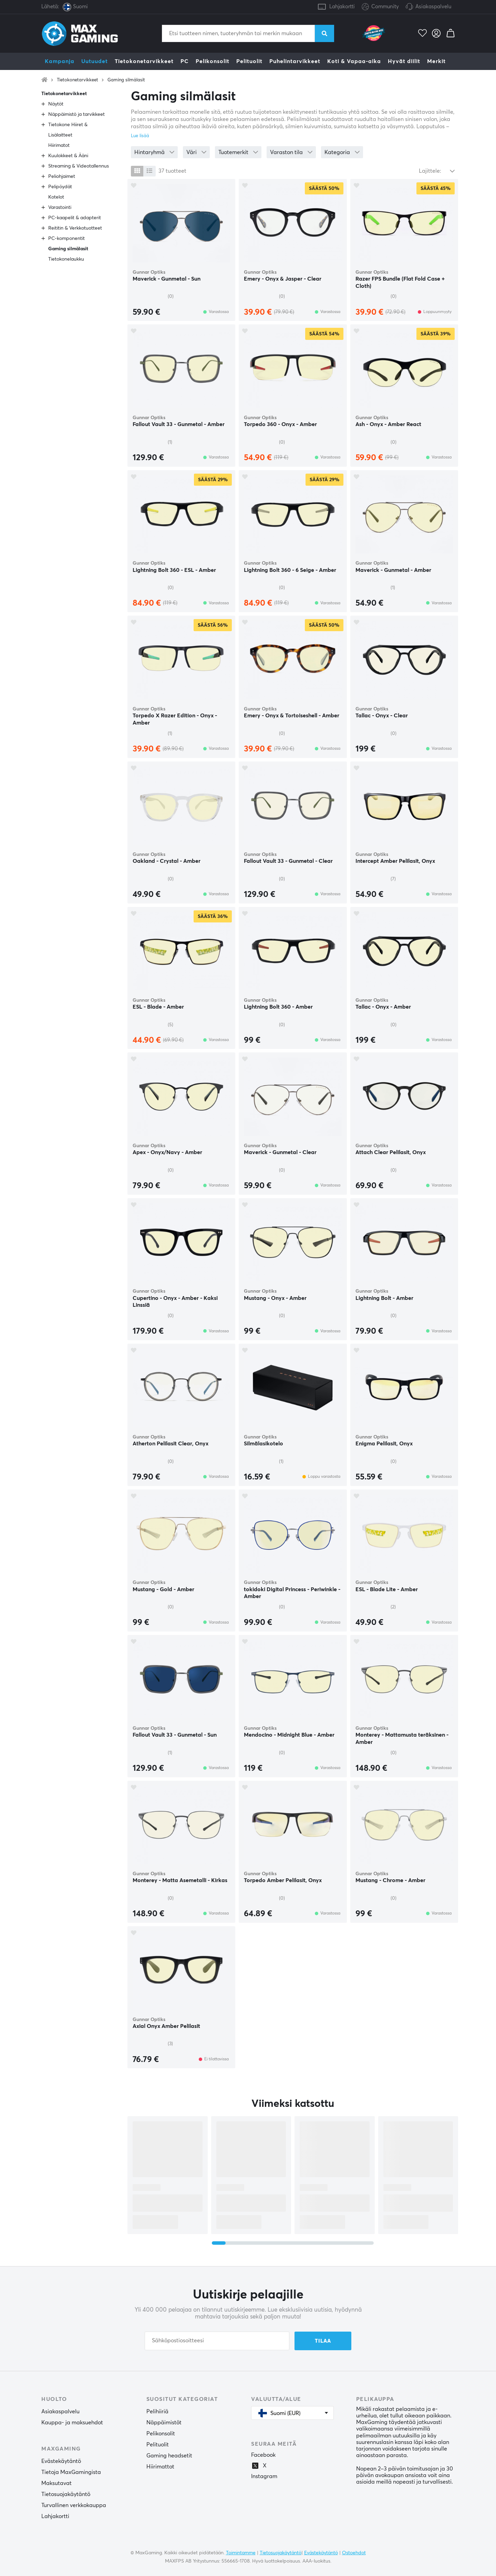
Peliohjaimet (61, 176)
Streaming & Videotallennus (78, 166)
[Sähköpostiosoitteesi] (217, 2341)
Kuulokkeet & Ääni (68, 155)
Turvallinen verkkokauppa (73, 2505)
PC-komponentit (66, 238)
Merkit (436, 61)
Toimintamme (241, 2552)
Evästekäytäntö (61, 2461)
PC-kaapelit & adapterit (74, 217)
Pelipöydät (60, 186)
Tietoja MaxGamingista (71, 2472)
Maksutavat (56, 2483)
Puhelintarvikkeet (294, 61)
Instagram (264, 2476)
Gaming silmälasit (126, 80)
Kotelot (56, 197)
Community (380, 7)
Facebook (263, 2455)
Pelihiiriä (157, 2411)
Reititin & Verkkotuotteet (75, 228)
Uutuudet (94, 61)
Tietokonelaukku (66, 259)
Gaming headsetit (169, 2455)
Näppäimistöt (164, 2422)
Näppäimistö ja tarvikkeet (76, 114)
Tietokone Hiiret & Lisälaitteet (67, 130)
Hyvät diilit (404, 61)
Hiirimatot (59, 145)
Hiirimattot (160, 2466)
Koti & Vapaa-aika (354, 61)
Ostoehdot (354, 2552)
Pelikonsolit (212, 61)
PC (184, 61)
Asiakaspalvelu (433, 6)
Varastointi (59, 207)
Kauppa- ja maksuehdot (72, 2422)
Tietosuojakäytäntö (65, 2494)
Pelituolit (249, 61)
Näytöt (55, 104)
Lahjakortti (342, 6)
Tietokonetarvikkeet (144, 61)
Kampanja (59, 61)
